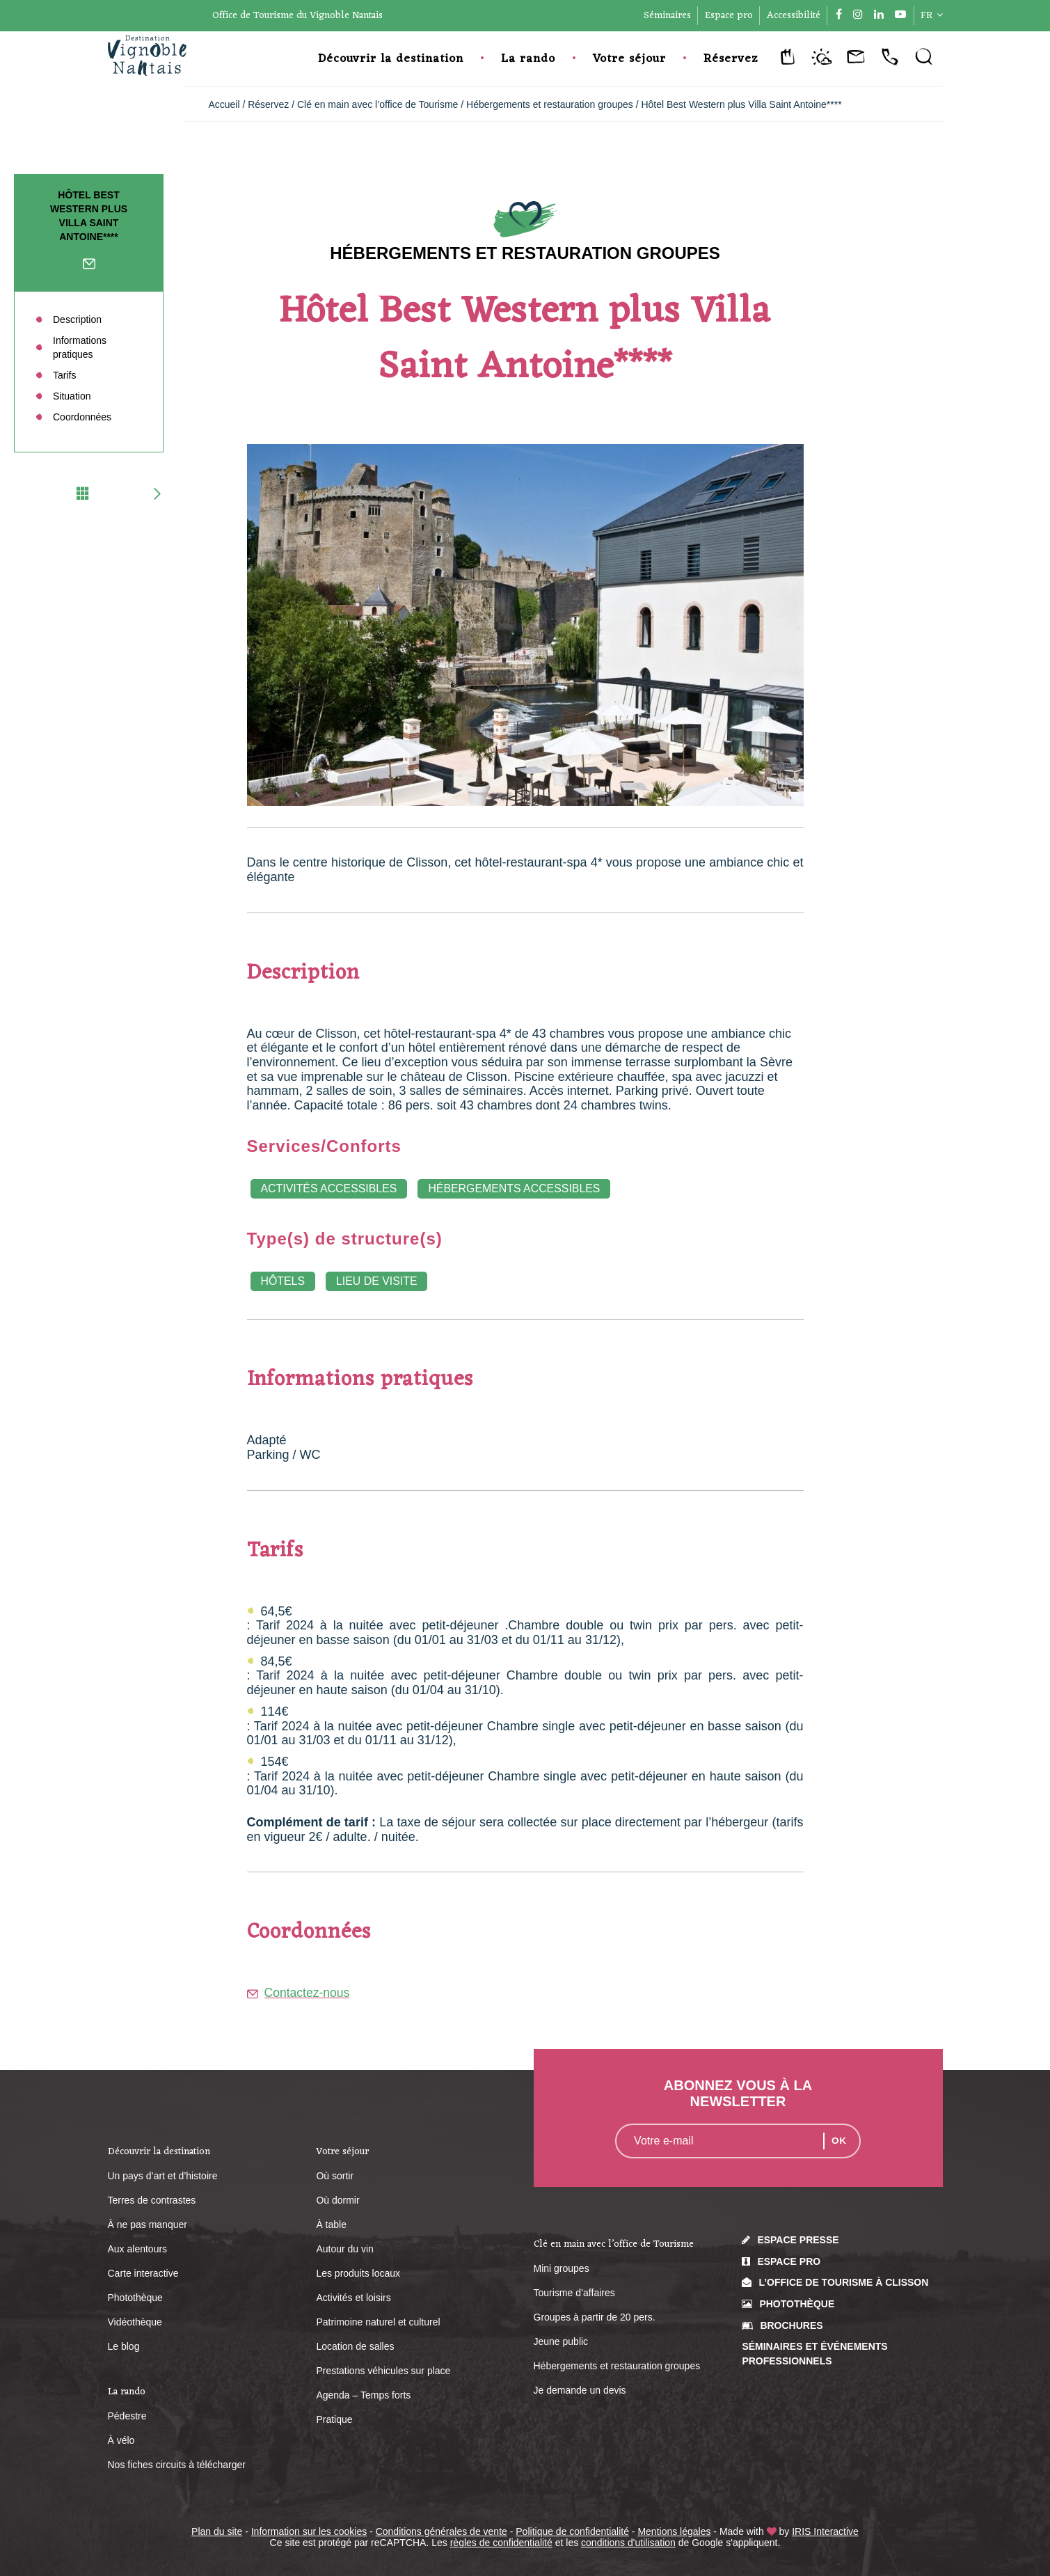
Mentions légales (673, 2531)
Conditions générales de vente (441, 2531)
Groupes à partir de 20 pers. (594, 2317)
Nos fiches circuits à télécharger (177, 2464)
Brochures (791, 2325)
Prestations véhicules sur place (383, 2370)
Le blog (124, 2346)
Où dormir (337, 2200)
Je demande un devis (580, 2390)
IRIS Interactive (825, 2531)
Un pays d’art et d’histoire (163, 2175)
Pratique (334, 2419)
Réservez (730, 59)
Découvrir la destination (390, 59)
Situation (71, 396)
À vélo (121, 2440)
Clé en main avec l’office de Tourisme (379, 104)
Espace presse (797, 2239)
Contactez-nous (89, 267)
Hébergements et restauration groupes (551, 104)
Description (77, 319)
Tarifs (64, 375)
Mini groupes (561, 2268)
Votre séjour (629, 59)
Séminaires (667, 15)
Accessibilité (793, 15)
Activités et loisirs (353, 2297)
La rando (528, 59)
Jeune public (561, 2341)
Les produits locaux (358, 2273)
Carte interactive (143, 2273)
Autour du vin (345, 2248)
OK (839, 2141)
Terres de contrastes (152, 2200)
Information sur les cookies (309, 2531)
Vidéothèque (135, 2322)
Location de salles (355, 2346)
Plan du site (216, 2531)
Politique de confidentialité (572, 2531)
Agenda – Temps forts (363, 2395)
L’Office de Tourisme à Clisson (843, 2283)
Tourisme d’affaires (574, 2292)
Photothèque (135, 2297)
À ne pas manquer (147, 2224)
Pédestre (127, 2415)
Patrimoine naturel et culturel (378, 2322)
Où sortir (334, 2175)
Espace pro (729, 15)
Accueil (223, 104)
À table (331, 2224)
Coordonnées (82, 416)
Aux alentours (138, 2248)
